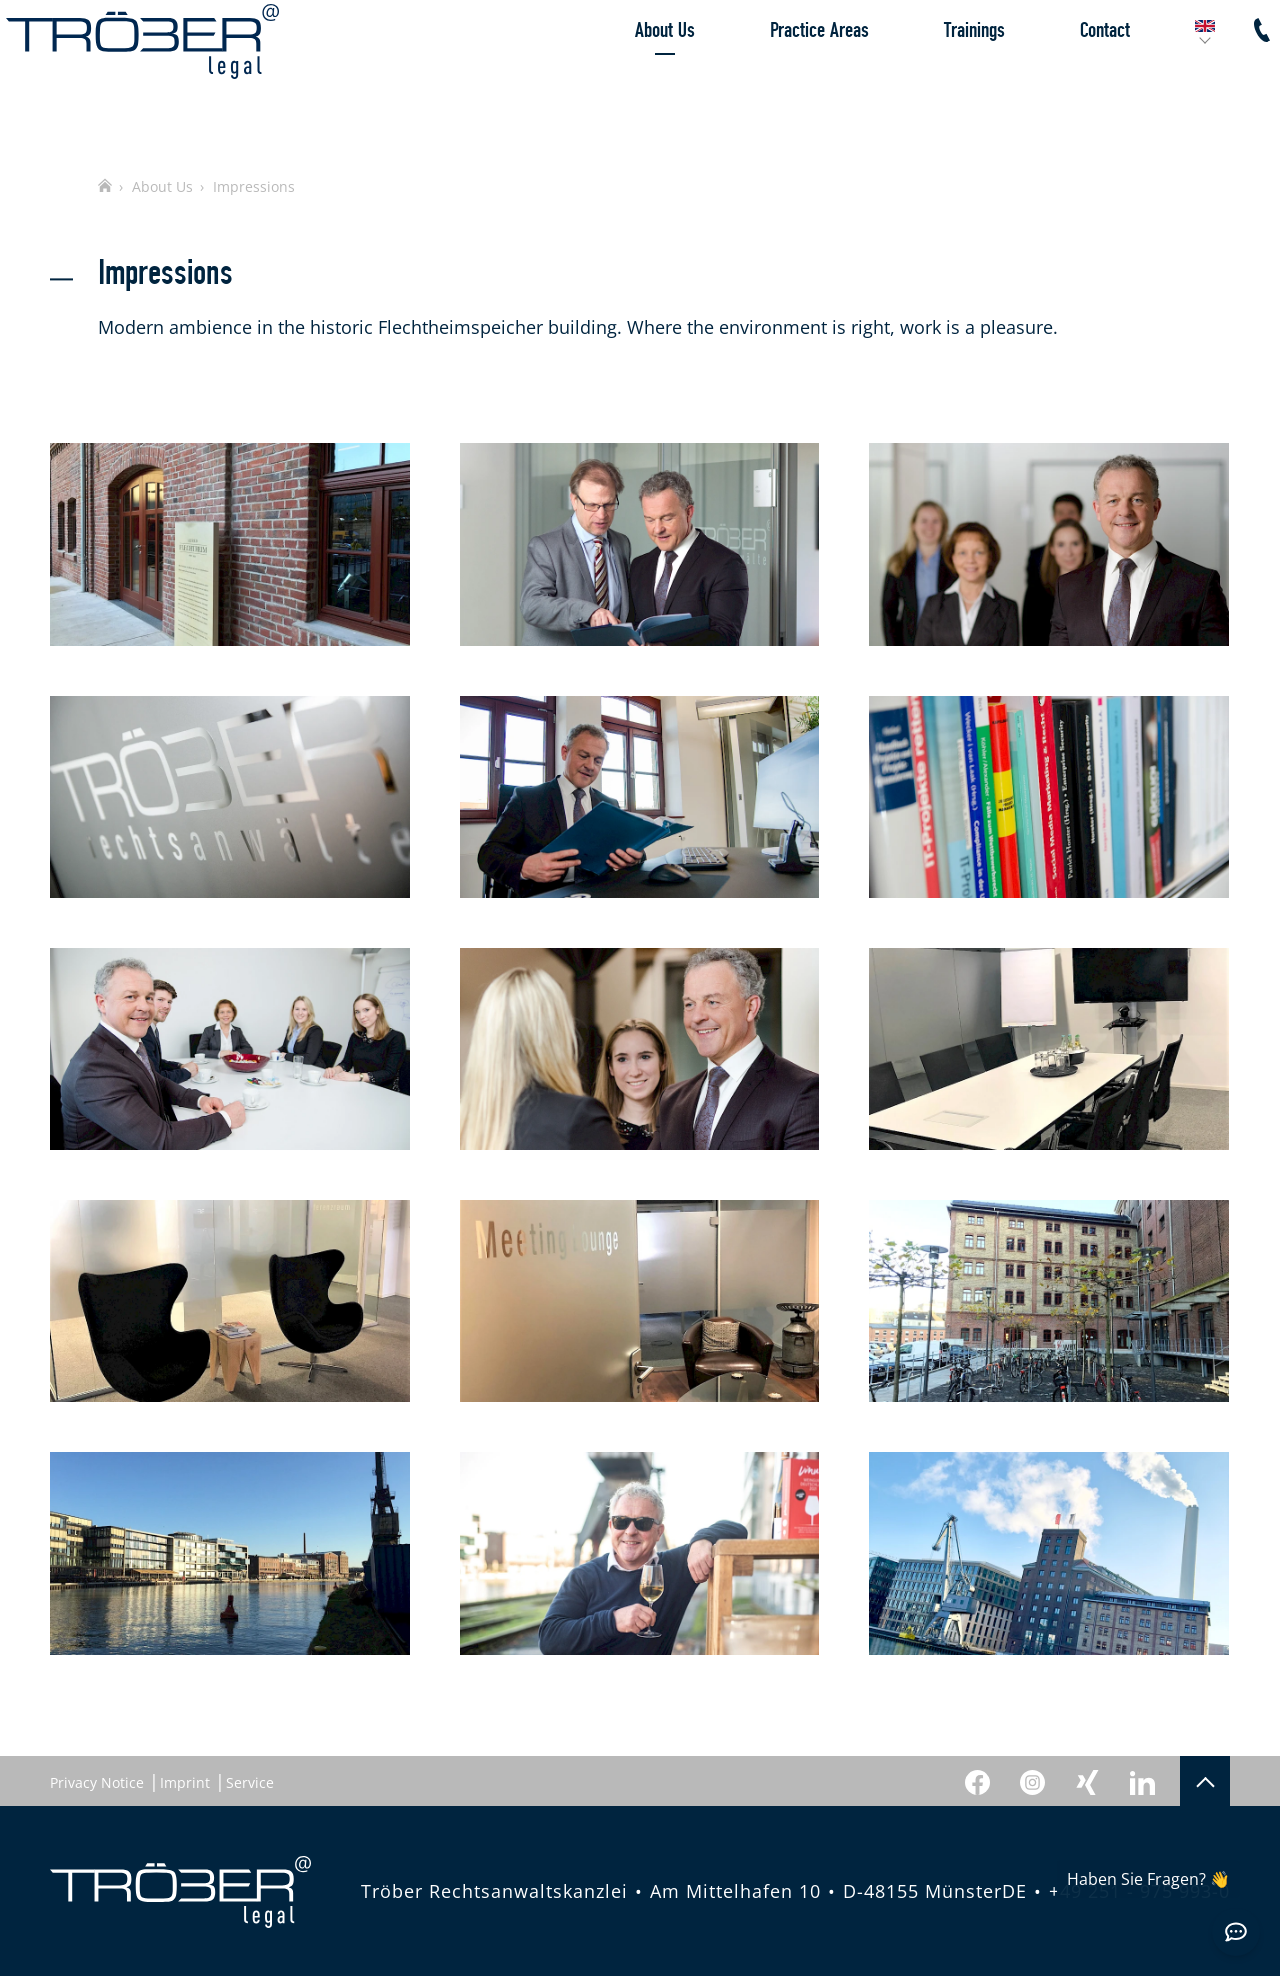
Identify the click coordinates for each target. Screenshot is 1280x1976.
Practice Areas (775, 74)
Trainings (930, 74)
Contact (1061, 74)
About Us (621, 74)
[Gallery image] (230, 544)
